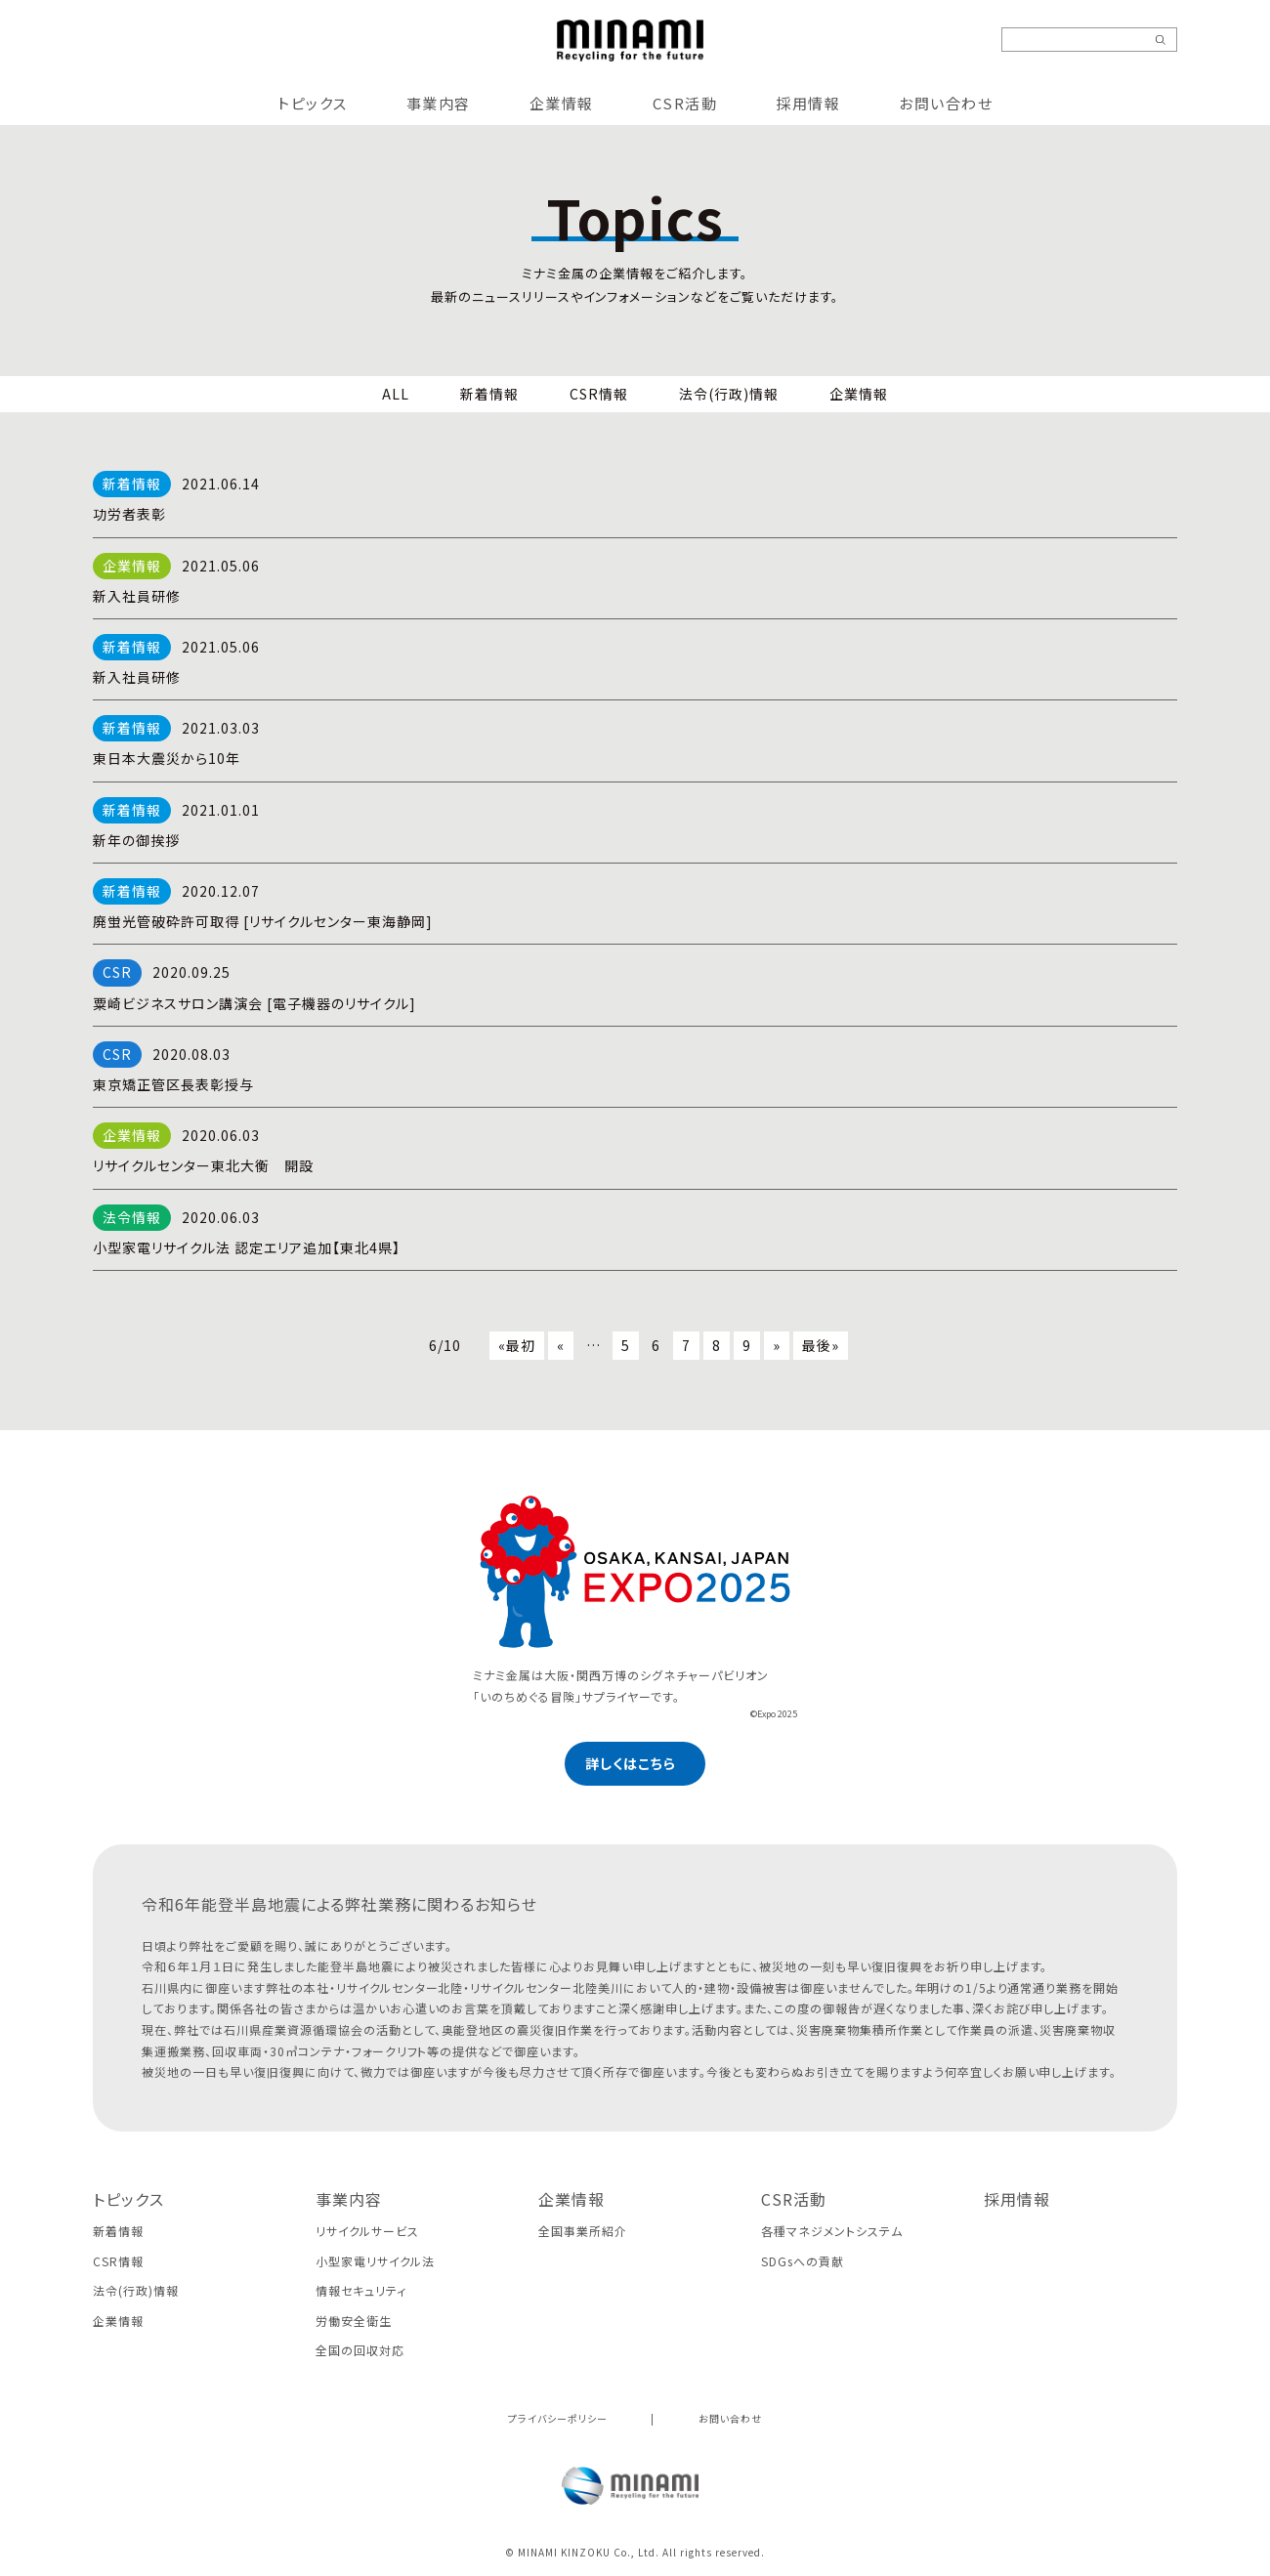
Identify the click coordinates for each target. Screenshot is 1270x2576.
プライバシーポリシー (558, 2418)
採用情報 (808, 103)
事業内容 (438, 103)
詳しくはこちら (630, 1763)
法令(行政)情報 (729, 393)
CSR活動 (685, 103)
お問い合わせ (946, 103)
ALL (395, 393)
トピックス (312, 103)
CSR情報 (599, 393)
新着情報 (489, 393)
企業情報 (561, 103)
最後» (820, 1345)
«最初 (516, 1345)
